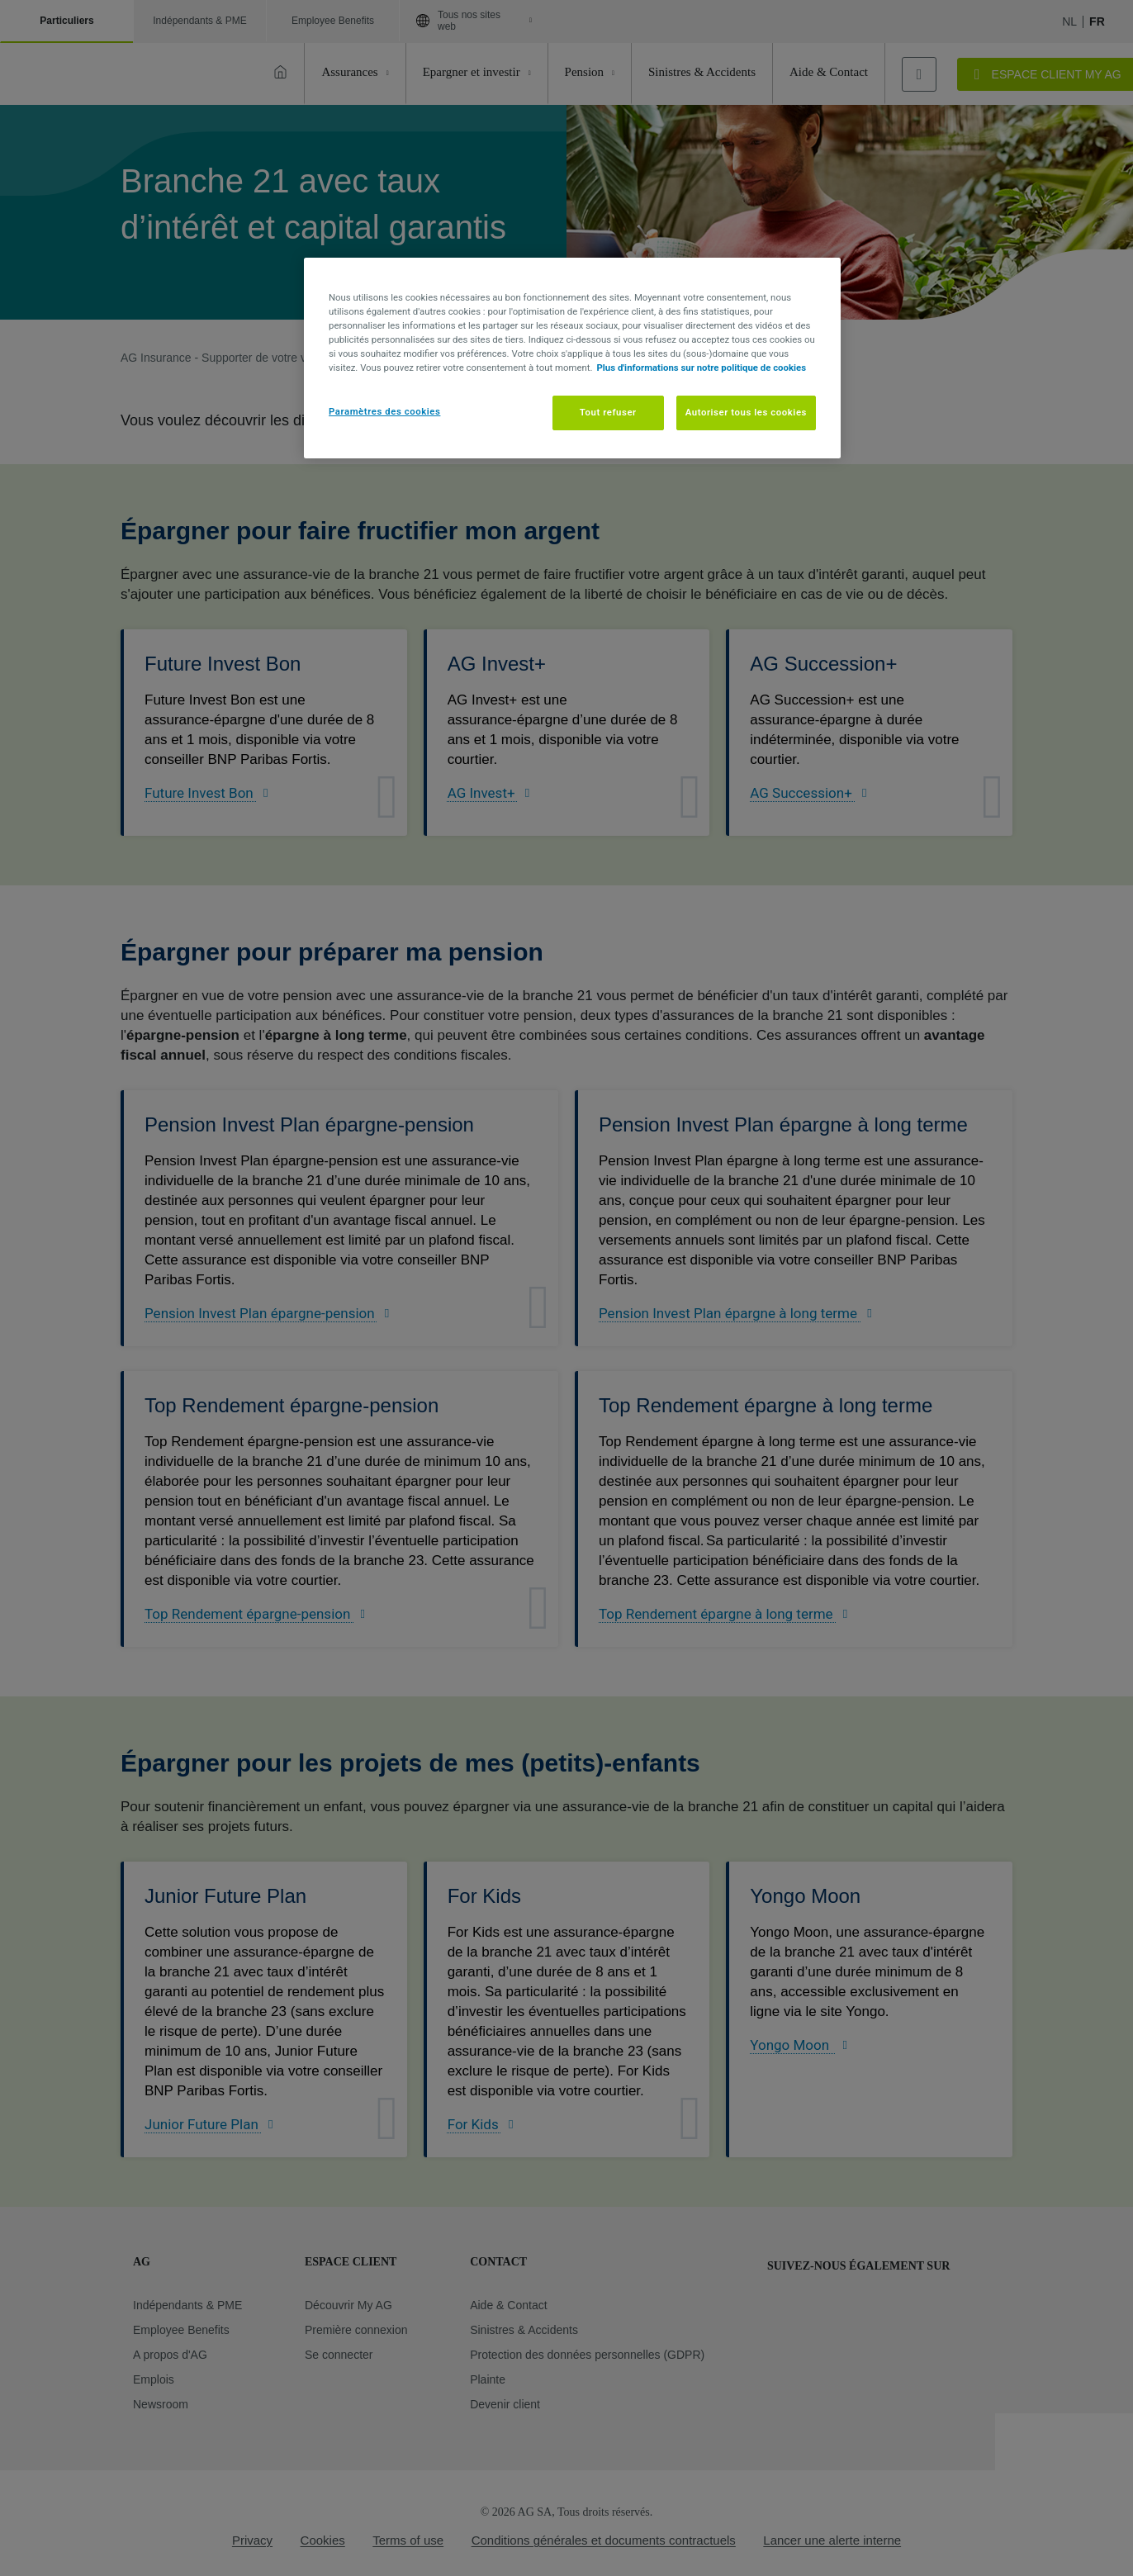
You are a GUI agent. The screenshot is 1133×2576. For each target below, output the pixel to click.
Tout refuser (608, 412)
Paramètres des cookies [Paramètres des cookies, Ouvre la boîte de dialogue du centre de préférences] (384, 411)
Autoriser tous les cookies (746, 412)
